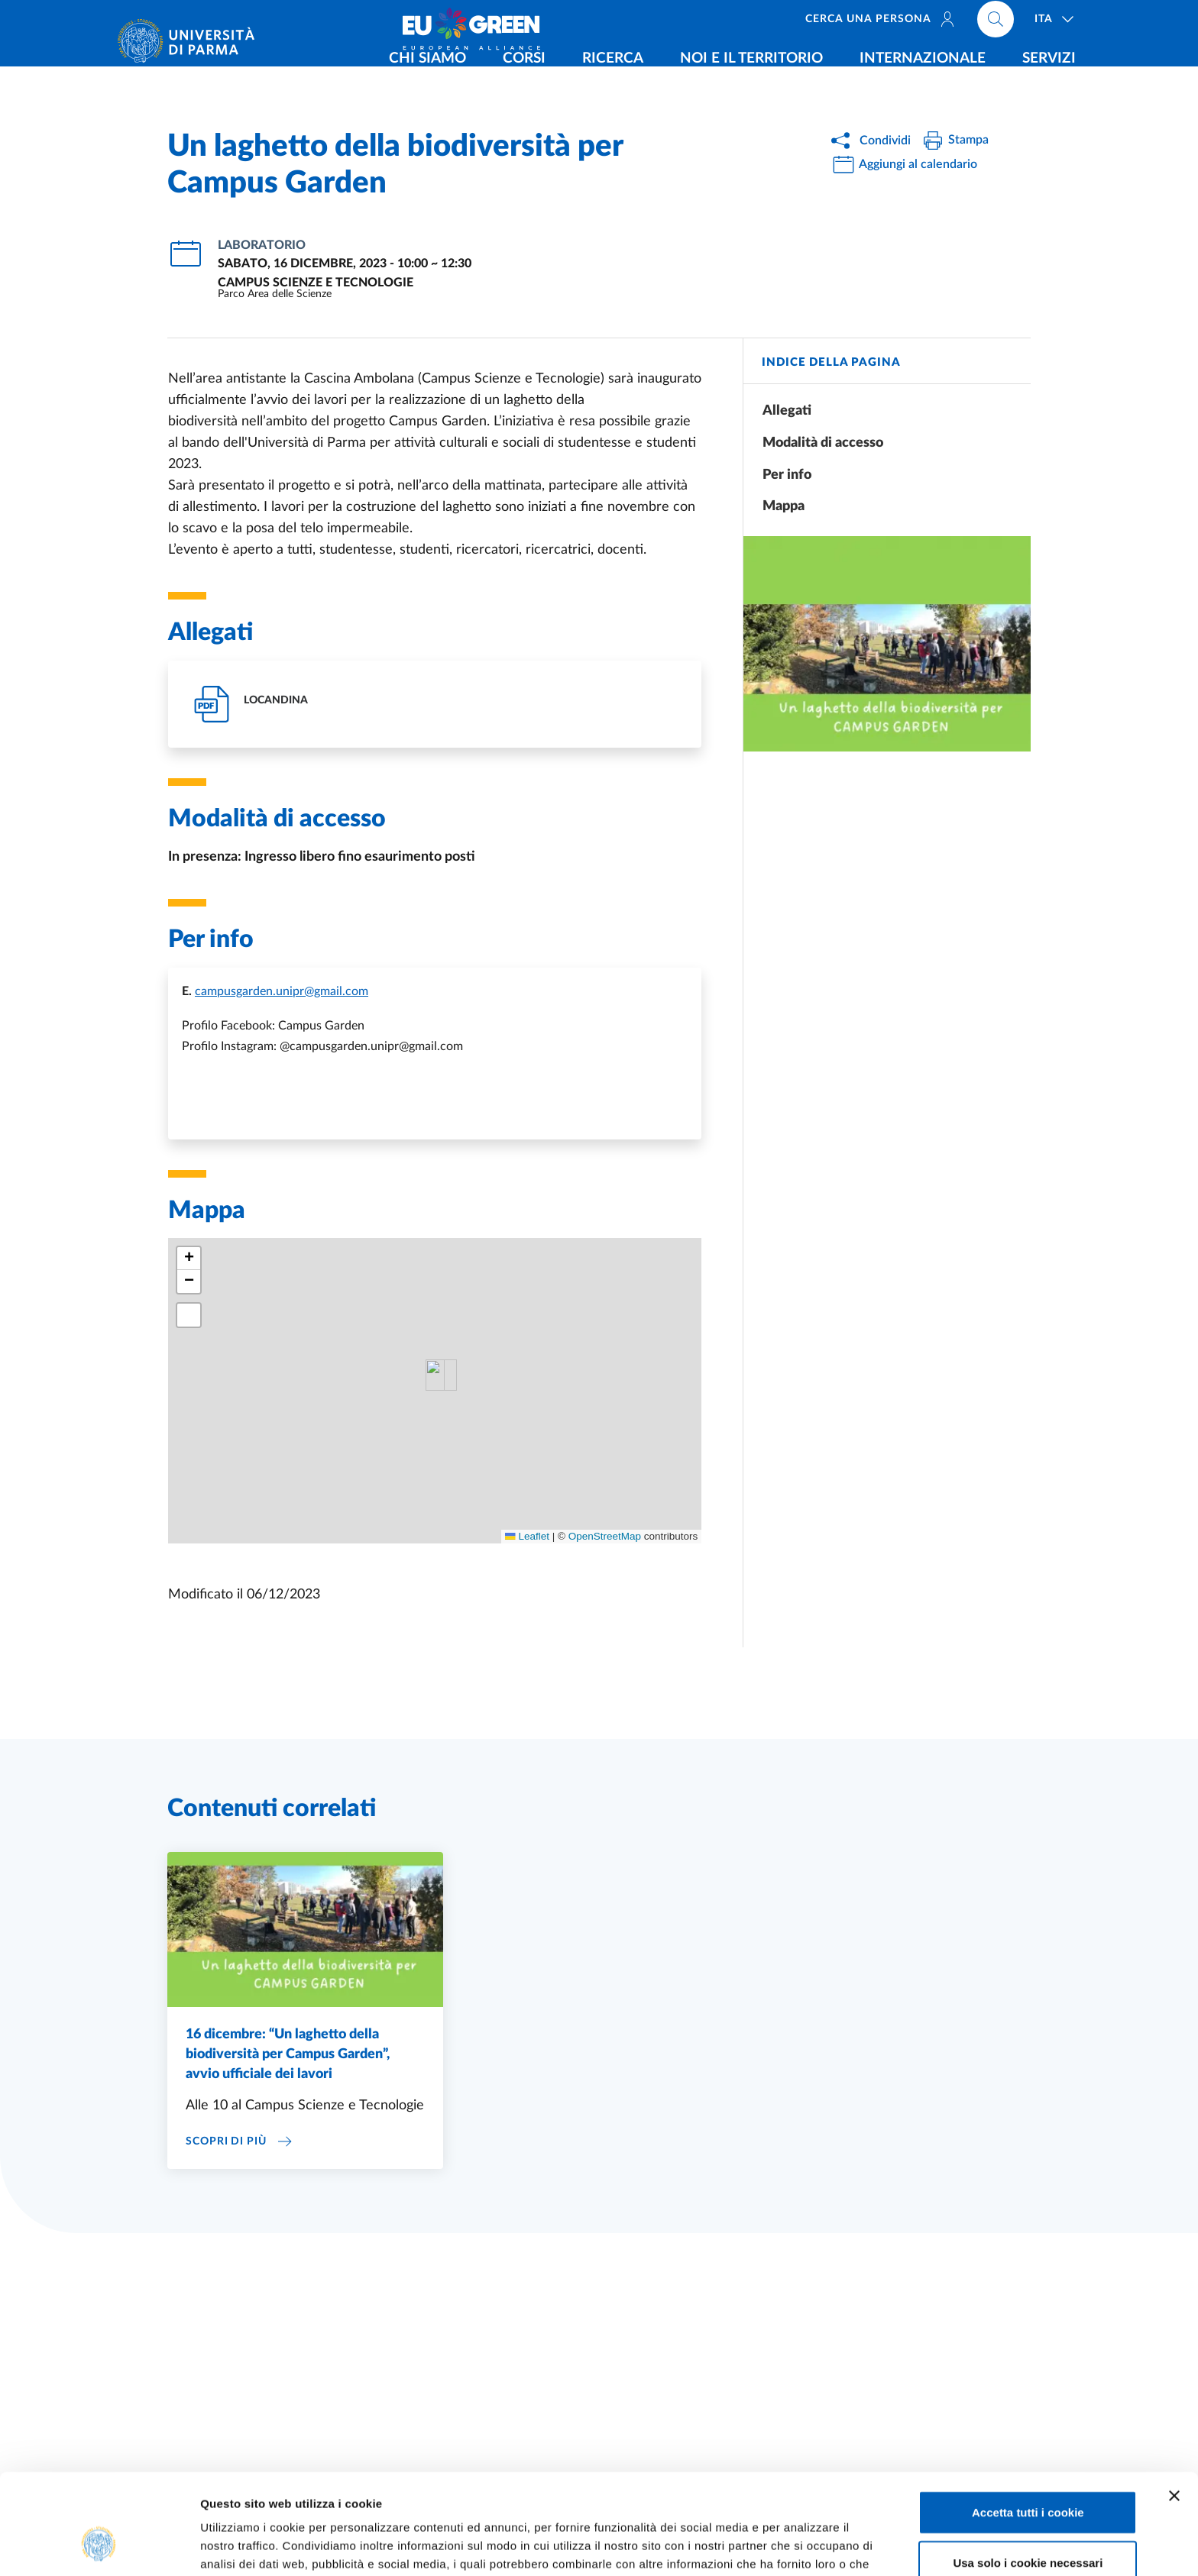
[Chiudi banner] (1174, 2409)
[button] (188, 1258)
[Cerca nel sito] (995, 23)
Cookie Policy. (496, 2496)
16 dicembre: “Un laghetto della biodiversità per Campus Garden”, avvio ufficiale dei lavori (288, 2054)
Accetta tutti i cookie (1028, 2425)
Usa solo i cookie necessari (1027, 2476)
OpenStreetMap (604, 1536)
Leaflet (527, 1536)
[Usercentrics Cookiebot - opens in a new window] (99, 2546)
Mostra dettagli (804, 2545)
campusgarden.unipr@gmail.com (281, 991)
